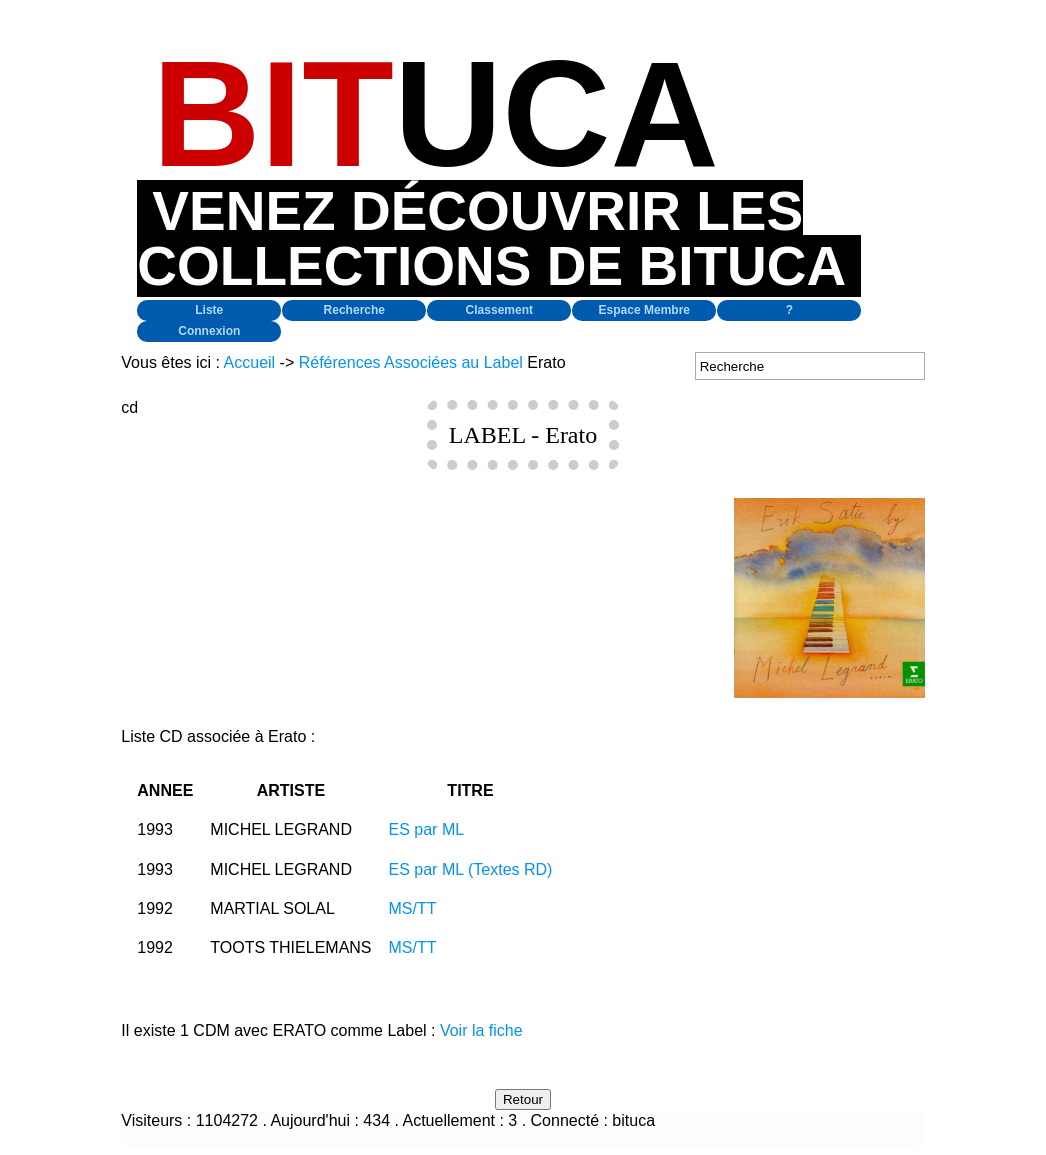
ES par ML (427, 829)
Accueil (250, 362)
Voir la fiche (481, 1030)
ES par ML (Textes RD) (471, 869)
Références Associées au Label (411, 362)
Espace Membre (644, 310)
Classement (499, 310)
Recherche (354, 310)
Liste (209, 310)
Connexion (209, 331)
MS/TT (413, 908)
